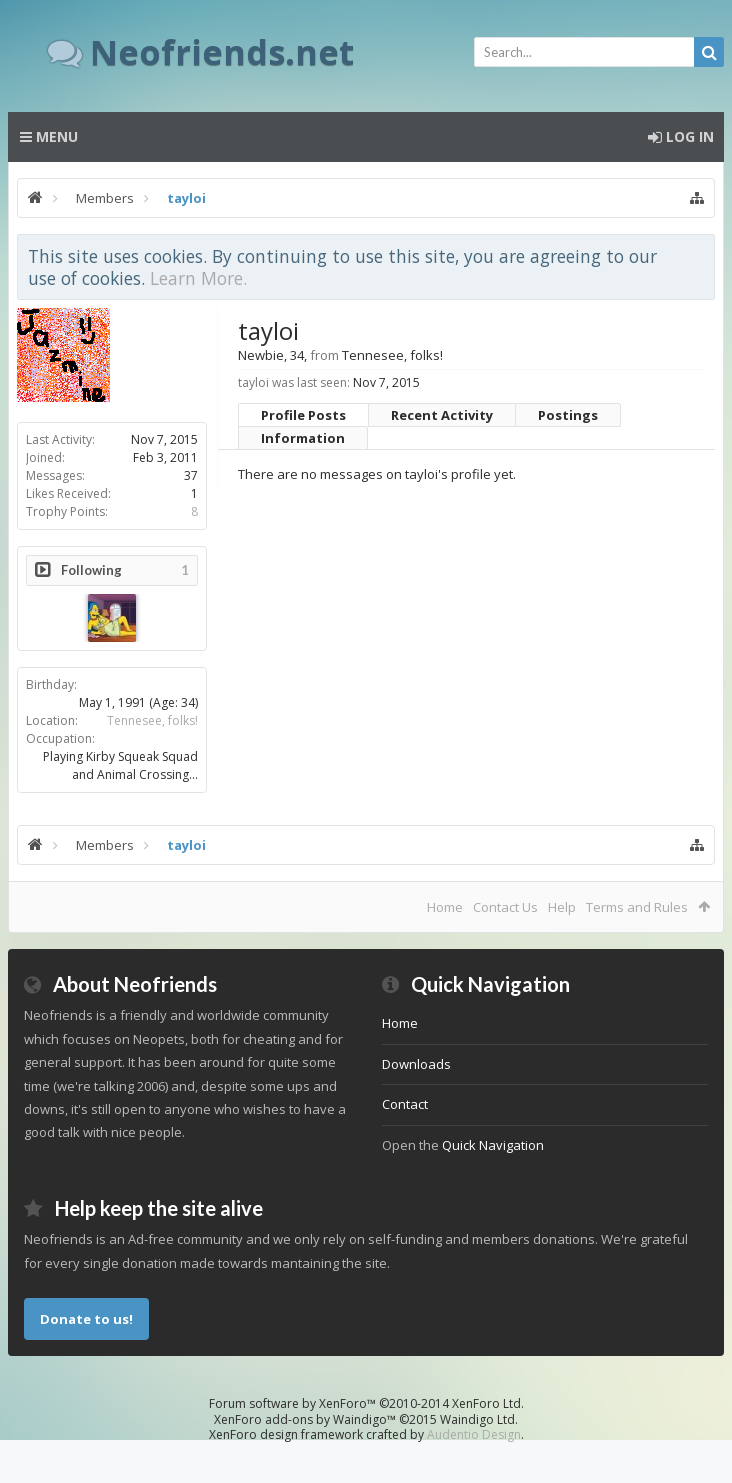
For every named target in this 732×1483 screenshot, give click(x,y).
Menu (49, 136)
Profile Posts (303, 415)
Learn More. (198, 278)
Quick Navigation (493, 1145)
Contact (405, 1104)
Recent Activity (442, 415)
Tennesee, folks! (152, 720)
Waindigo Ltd (477, 1419)
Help (562, 907)
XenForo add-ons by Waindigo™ (305, 1419)
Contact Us (505, 907)
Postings (568, 415)
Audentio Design (474, 1434)
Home (445, 907)
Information (303, 438)
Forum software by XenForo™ (366, 1403)
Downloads (416, 1064)
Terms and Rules (637, 907)
